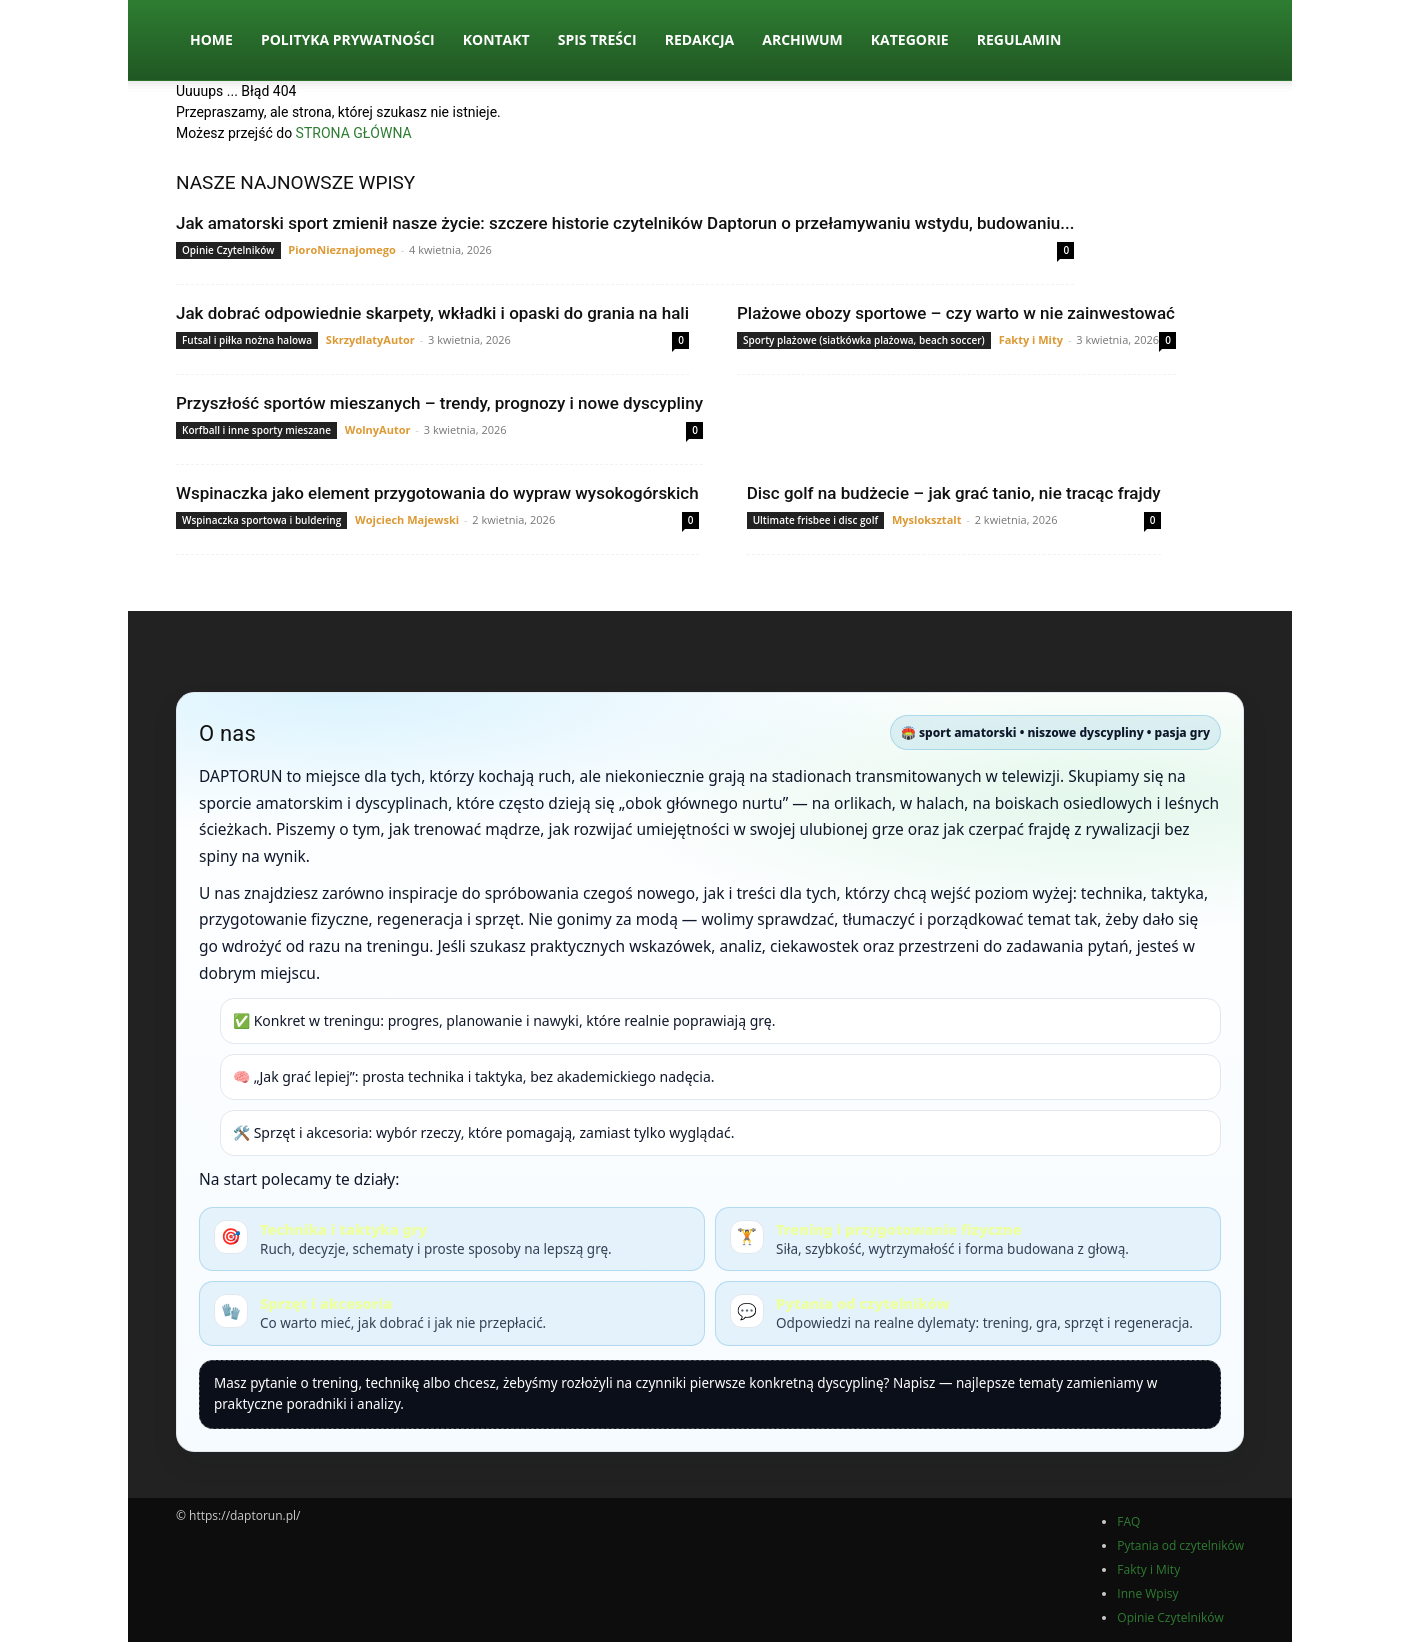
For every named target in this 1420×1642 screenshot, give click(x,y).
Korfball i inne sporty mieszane (256, 430)
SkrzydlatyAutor (370, 339)
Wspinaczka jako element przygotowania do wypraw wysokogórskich (437, 493)
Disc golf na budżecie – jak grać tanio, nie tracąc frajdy (954, 493)
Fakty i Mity (1031, 339)
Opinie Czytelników (228, 250)
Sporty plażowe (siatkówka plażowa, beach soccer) (864, 340)
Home (211, 39)
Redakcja (700, 39)
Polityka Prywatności (348, 39)
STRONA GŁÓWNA (354, 133)
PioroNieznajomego (341, 249)
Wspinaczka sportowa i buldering (261, 520)
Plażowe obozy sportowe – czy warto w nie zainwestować (956, 313)
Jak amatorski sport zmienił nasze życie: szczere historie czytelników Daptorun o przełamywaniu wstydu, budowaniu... (625, 223)
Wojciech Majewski (407, 519)
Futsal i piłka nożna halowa (247, 340)
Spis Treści (597, 39)
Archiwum (802, 39)
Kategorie (910, 39)
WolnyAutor (378, 429)
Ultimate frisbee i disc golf (815, 520)
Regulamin (1019, 39)
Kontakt (496, 39)
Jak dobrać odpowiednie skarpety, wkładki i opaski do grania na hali (432, 313)
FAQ (1128, 1521)
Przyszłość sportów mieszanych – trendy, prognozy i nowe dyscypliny (439, 403)
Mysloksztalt (926, 519)
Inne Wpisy (1147, 1593)
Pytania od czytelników (1180, 1545)
